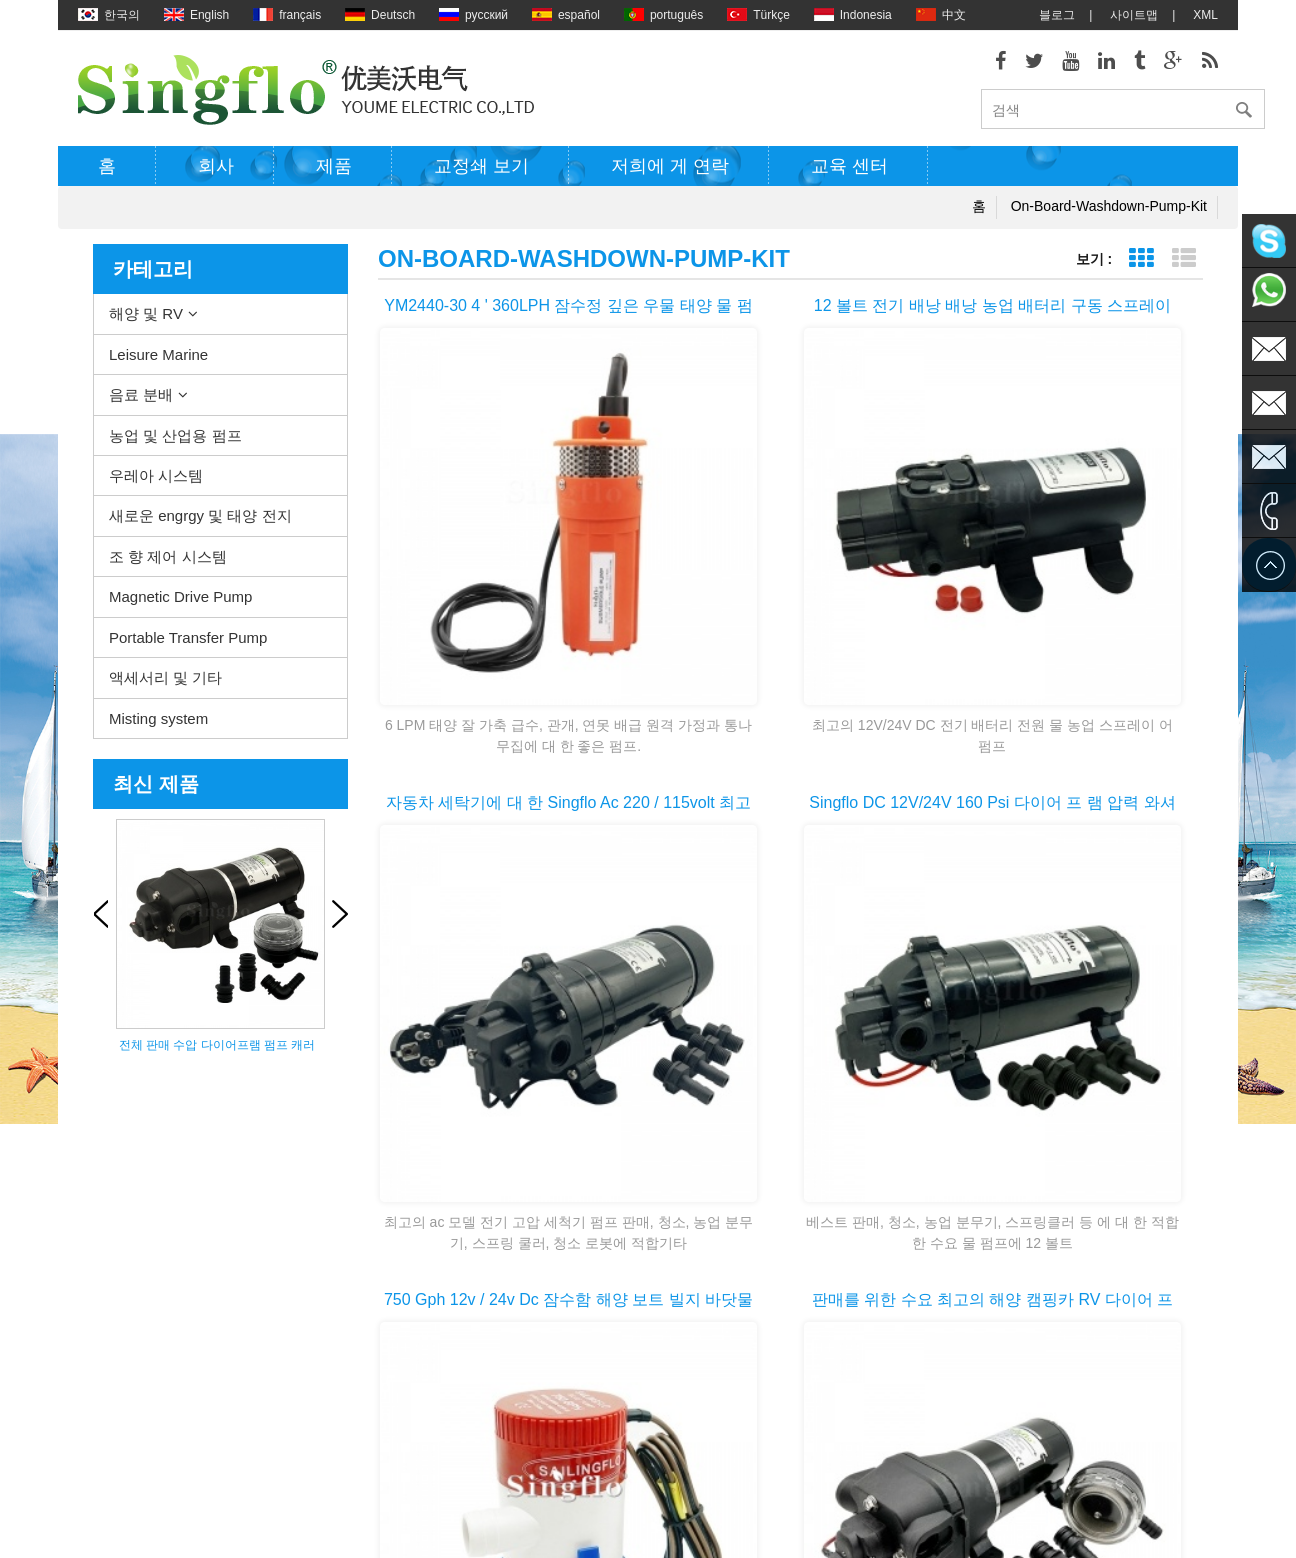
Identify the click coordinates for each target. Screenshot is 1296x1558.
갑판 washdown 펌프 (674, 1208)
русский (473, 15)
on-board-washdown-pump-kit (1109, 213)
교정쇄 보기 (481, 173)
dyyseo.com (819, 1528)
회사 (216, 173)
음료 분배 (141, 401)
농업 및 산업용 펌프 (175, 441)
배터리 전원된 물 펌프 (678, 1388)
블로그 (1057, 15)
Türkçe (758, 15)
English (196, 15)
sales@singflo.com (1013, 1348)
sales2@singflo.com (1017, 1408)
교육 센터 (849, 173)
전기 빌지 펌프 (658, 1268)
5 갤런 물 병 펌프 (665, 1478)
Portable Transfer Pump (188, 643)
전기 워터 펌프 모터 (672, 1298)
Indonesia (853, 15)
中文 (941, 15)
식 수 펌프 (646, 1418)
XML (1205, 15)
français (287, 15)
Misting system (158, 724)
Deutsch (380, 15)
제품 (334, 173)
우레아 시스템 (156, 482)
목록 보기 (1183, 265)
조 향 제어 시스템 (168, 563)
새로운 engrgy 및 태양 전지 (200, 522)
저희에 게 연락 (670, 173)
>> (1015, 1049)
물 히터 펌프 (652, 1238)
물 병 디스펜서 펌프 (672, 1448)
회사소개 (102, 1238)
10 (963, 1049)
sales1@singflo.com (1017, 1378)
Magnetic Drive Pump (180, 603)
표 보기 (1140, 265)
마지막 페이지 (1103, 1049)
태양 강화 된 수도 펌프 (679, 1358)
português (663, 15)
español (566, 15)
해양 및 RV (146, 320)
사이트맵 (1134, 15)
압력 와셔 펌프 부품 (672, 1328)
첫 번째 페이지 (480, 1049)
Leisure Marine (158, 360)
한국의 (109, 15)
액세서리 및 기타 (165, 684)
